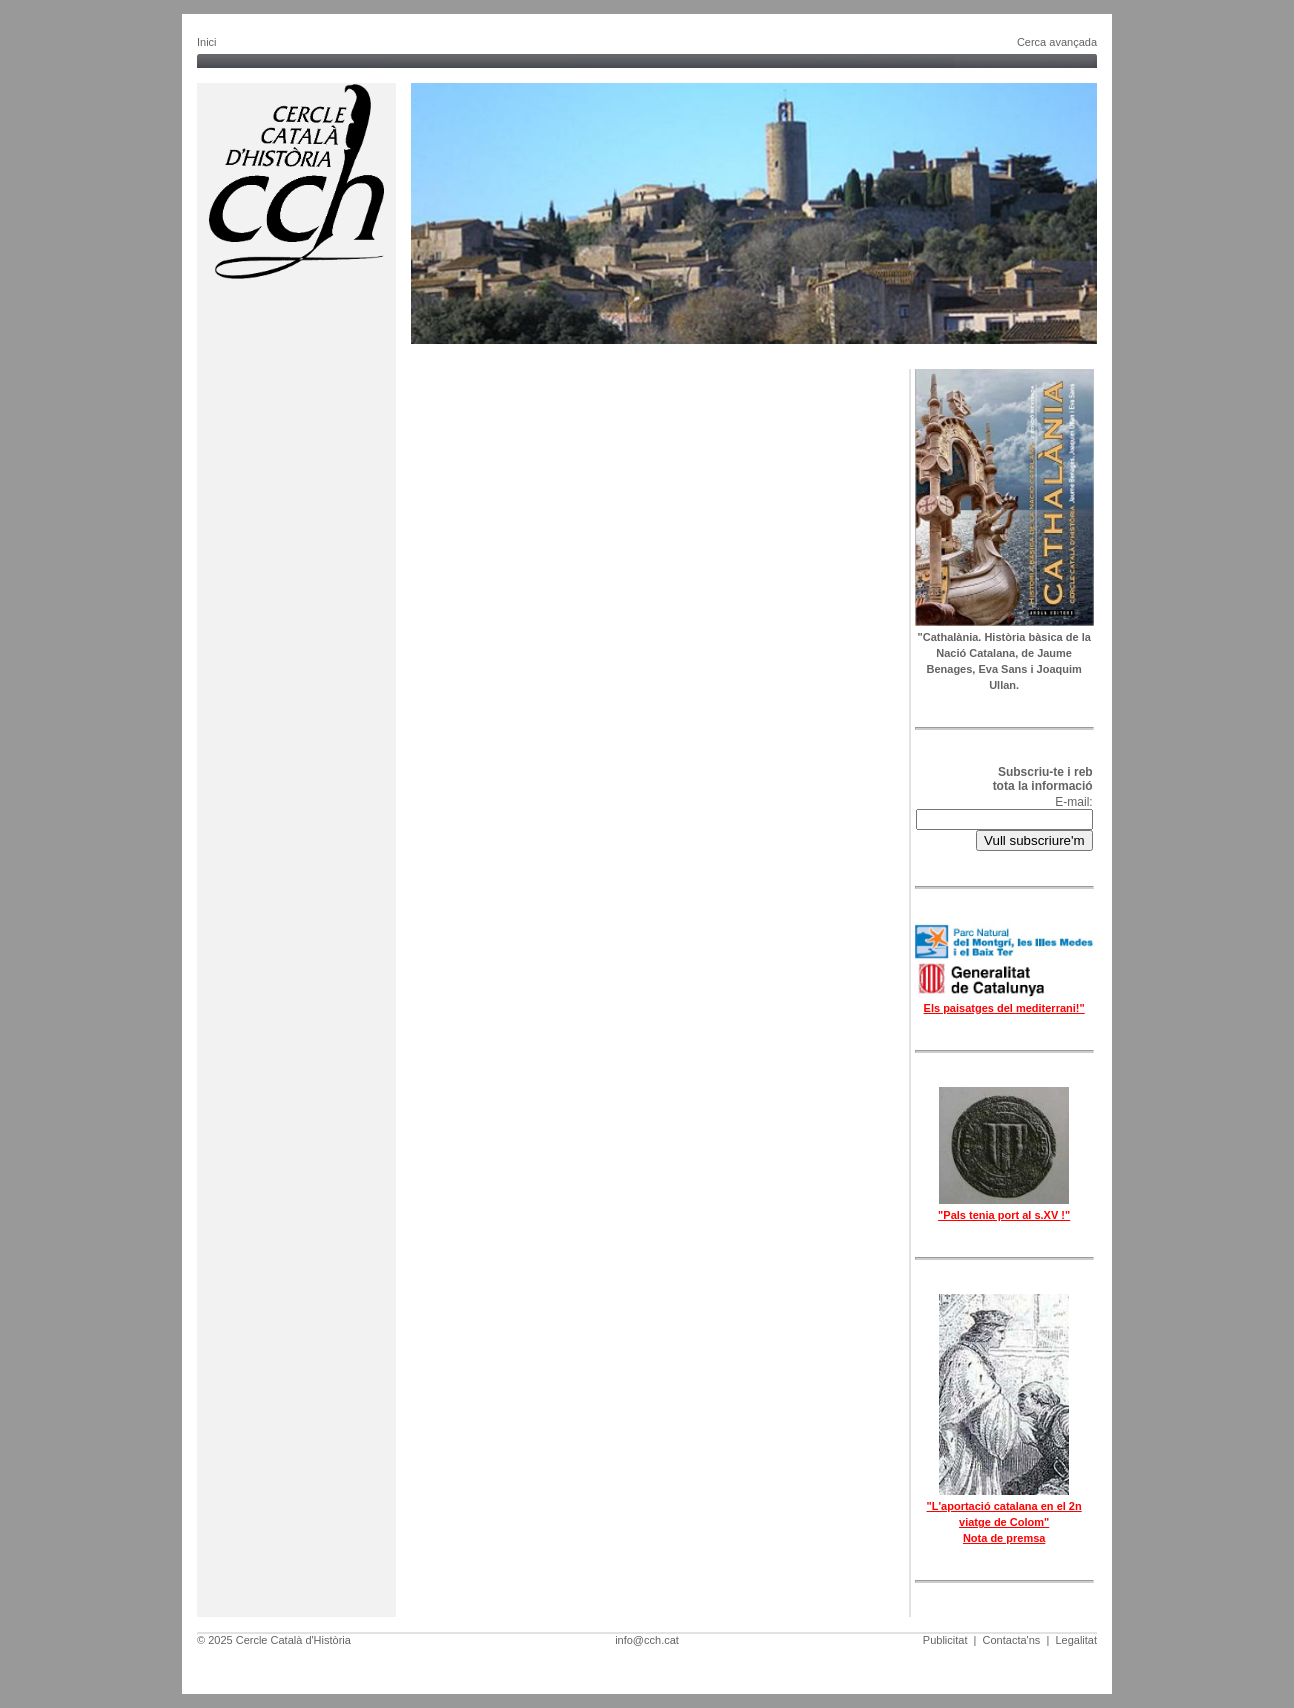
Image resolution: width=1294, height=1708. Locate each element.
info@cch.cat (647, 1640)
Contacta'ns (1012, 1640)
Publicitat (945, 1640)
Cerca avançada (1057, 42)
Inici (207, 42)
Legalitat (1076, 1640)
